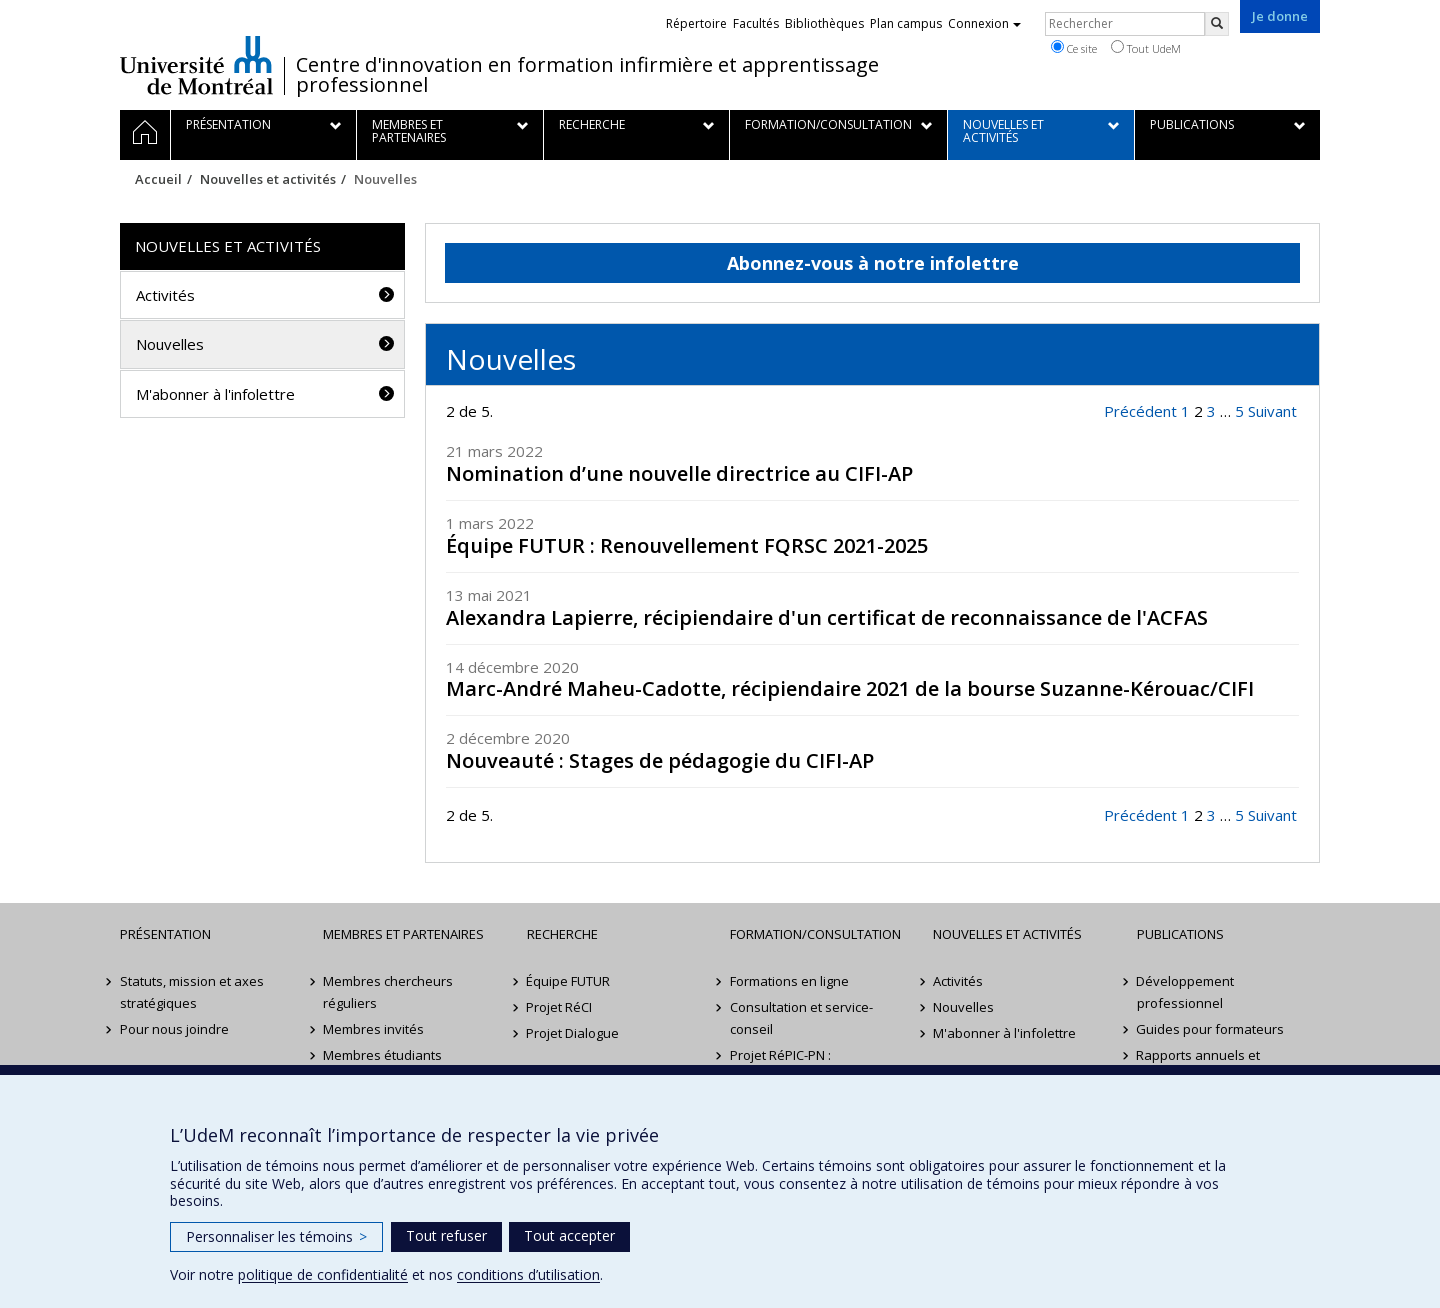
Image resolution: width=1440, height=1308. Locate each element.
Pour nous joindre (174, 1029)
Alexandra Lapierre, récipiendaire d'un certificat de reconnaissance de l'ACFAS (827, 617)
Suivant (1272, 411)
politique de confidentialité (323, 1274)
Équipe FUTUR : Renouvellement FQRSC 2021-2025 (687, 545)
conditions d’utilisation (528, 1274)
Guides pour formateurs (1211, 1029)
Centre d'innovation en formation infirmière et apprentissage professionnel (587, 75)
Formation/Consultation (815, 934)
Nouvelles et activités (268, 179)
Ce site (1074, 48)
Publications (1180, 934)
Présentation (165, 934)
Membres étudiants (382, 1055)
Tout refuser (446, 1235)
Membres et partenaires (403, 934)
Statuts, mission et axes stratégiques (192, 992)
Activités (165, 295)
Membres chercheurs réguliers (388, 992)
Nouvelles (170, 344)
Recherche (562, 934)
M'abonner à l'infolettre (215, 394)
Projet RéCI (560, 1007)
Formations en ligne (789, 981)
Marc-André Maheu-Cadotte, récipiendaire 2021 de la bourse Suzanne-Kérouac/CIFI (850, 688)
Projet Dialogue (573, 1033)
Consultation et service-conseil (801, 1018)
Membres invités (373, 1029)
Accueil (158, 179)
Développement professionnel (1186, 992)
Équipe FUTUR (569, 981)
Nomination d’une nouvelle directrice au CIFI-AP (679, 473)
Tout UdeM (1146, 48)
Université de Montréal (196, 65)
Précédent (1140, 411)
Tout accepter (569, 1235)
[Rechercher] (1217, 24)
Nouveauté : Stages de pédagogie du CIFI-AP (660, 760)
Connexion (984, 23)
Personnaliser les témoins (276, 1236)
